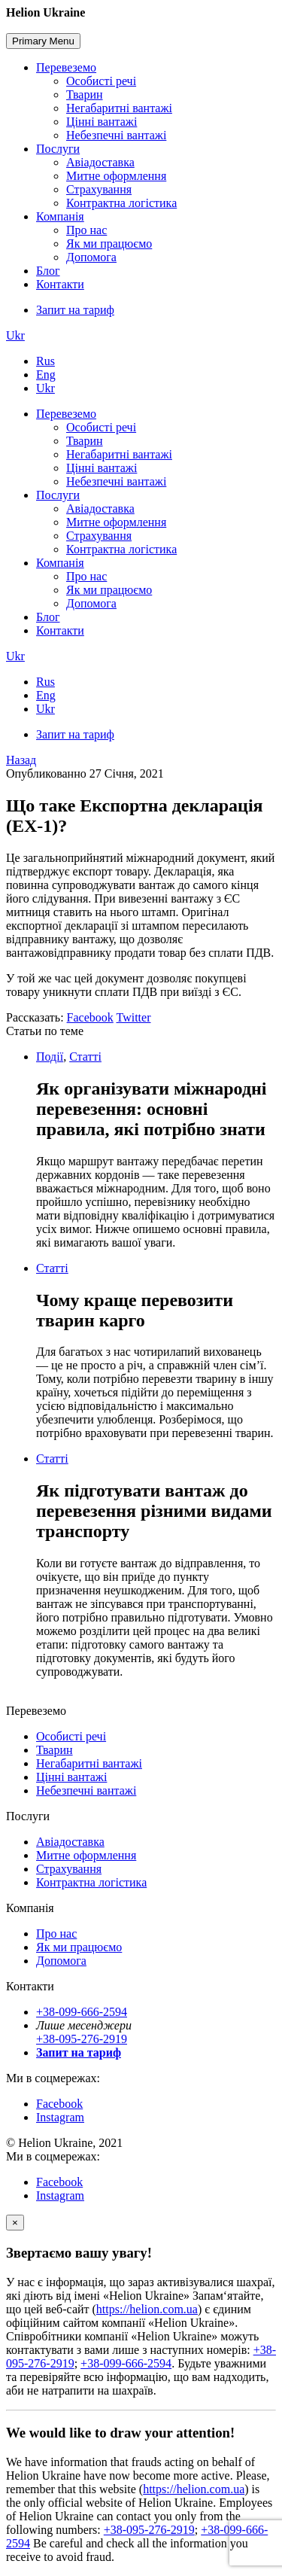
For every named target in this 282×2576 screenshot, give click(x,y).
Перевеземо (66, 67)
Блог (48, 270)
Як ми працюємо (109, 243)
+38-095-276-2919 (81, 2038)
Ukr (15, 335)
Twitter (134, 1017)
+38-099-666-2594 (81, 2011)
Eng (46, 374)
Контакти (60, 284)
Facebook (90, 1017)
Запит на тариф (75, 309)
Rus (45, 361)
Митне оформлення (116, 175)
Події (49, 1056)
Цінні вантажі (101, 121)
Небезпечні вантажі (116, 135)
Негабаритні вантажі (119, 108)
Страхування (99, 189)
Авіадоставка (100, 162)
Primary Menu (43, 41)
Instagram (60, 2117)
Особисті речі (101, 81)
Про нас (86, 230)
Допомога (91, 257)
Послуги (58, 148)
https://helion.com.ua (147, 2309)
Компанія (60, 216)
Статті (85, 1056)
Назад (21, 760)
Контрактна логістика (121, 202)
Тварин (84, 94)
